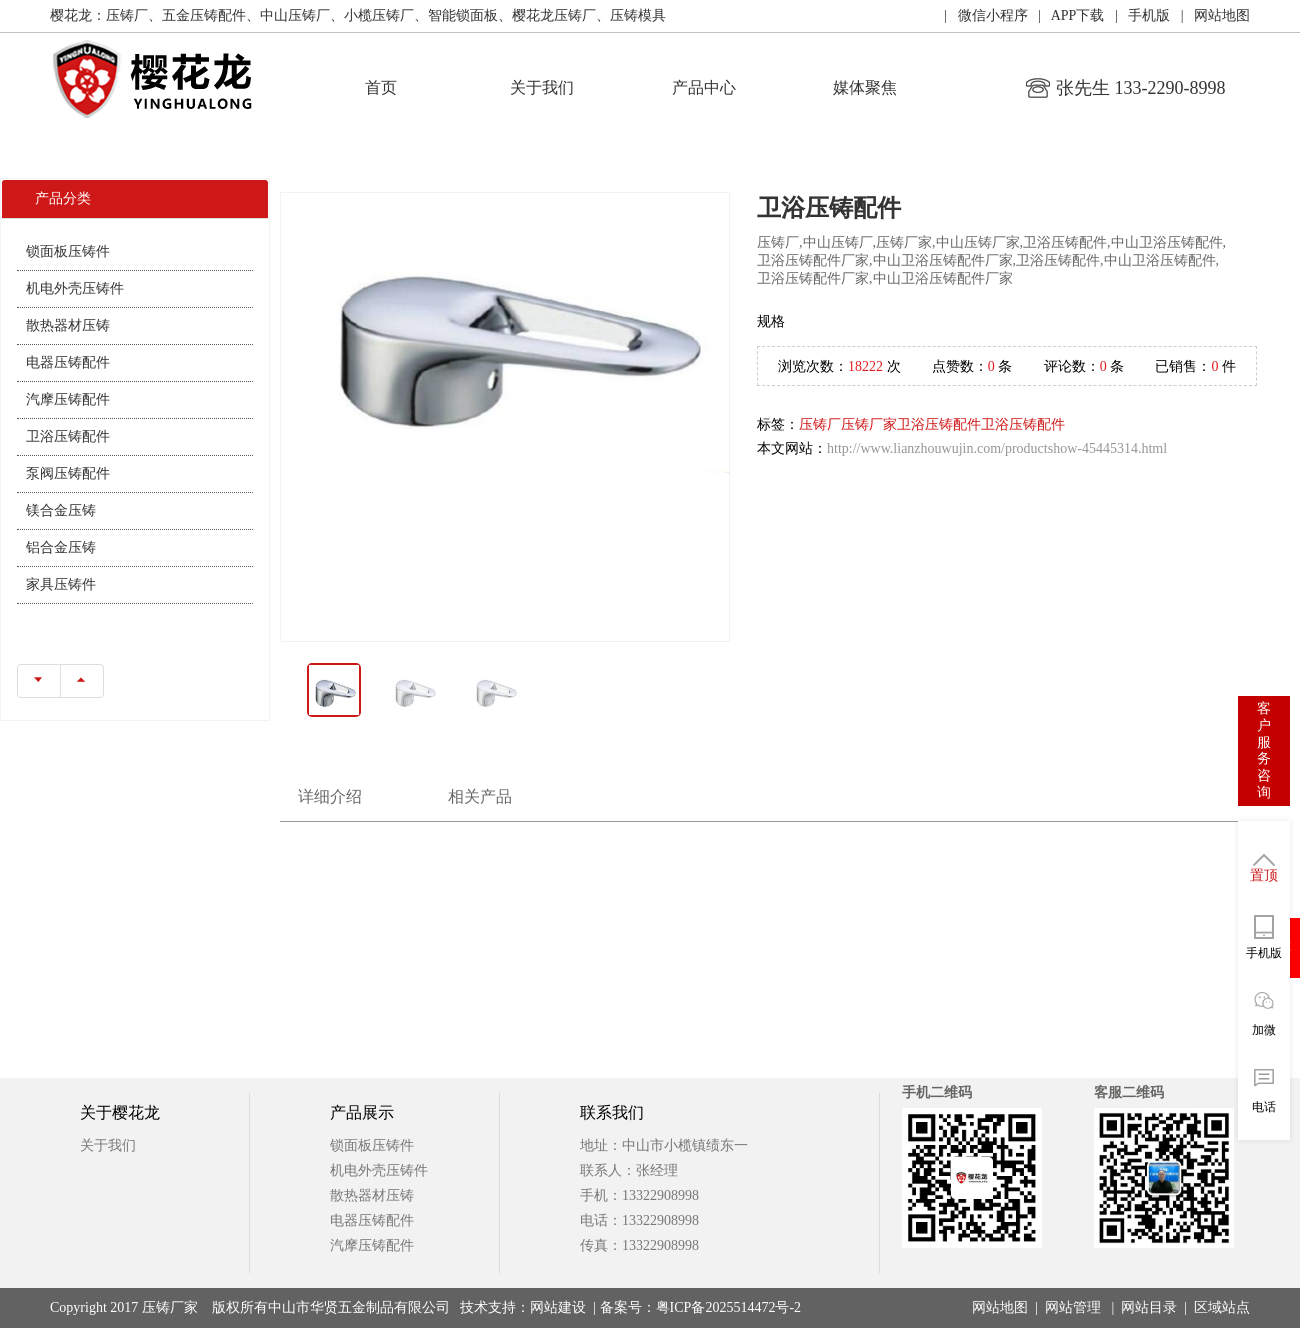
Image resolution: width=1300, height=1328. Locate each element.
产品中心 (704, 87)
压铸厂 (820, 424)
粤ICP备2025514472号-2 (728, 1307)
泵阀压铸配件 (68, 473)
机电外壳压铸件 (75, 288)
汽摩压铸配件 (68, 399)
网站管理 (1073, 1307)
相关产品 (480, 796)
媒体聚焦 (865, 87)
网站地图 (1000, 1307)
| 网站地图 (1210, 15)
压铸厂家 (869, 424)
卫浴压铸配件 (68, 436)
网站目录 (1149, 1307)
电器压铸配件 (68, 362)
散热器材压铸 (68, 325)
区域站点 (1222, 1307)
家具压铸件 (61, 584)
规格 (771, 321)
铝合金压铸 (61, 547)
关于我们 (542, 87)
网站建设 (558, 1307)
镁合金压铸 (61, 510)
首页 (381, 87)
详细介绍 (330, 796)
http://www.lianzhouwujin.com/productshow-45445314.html (997, 448)
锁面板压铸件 (68, 251)
